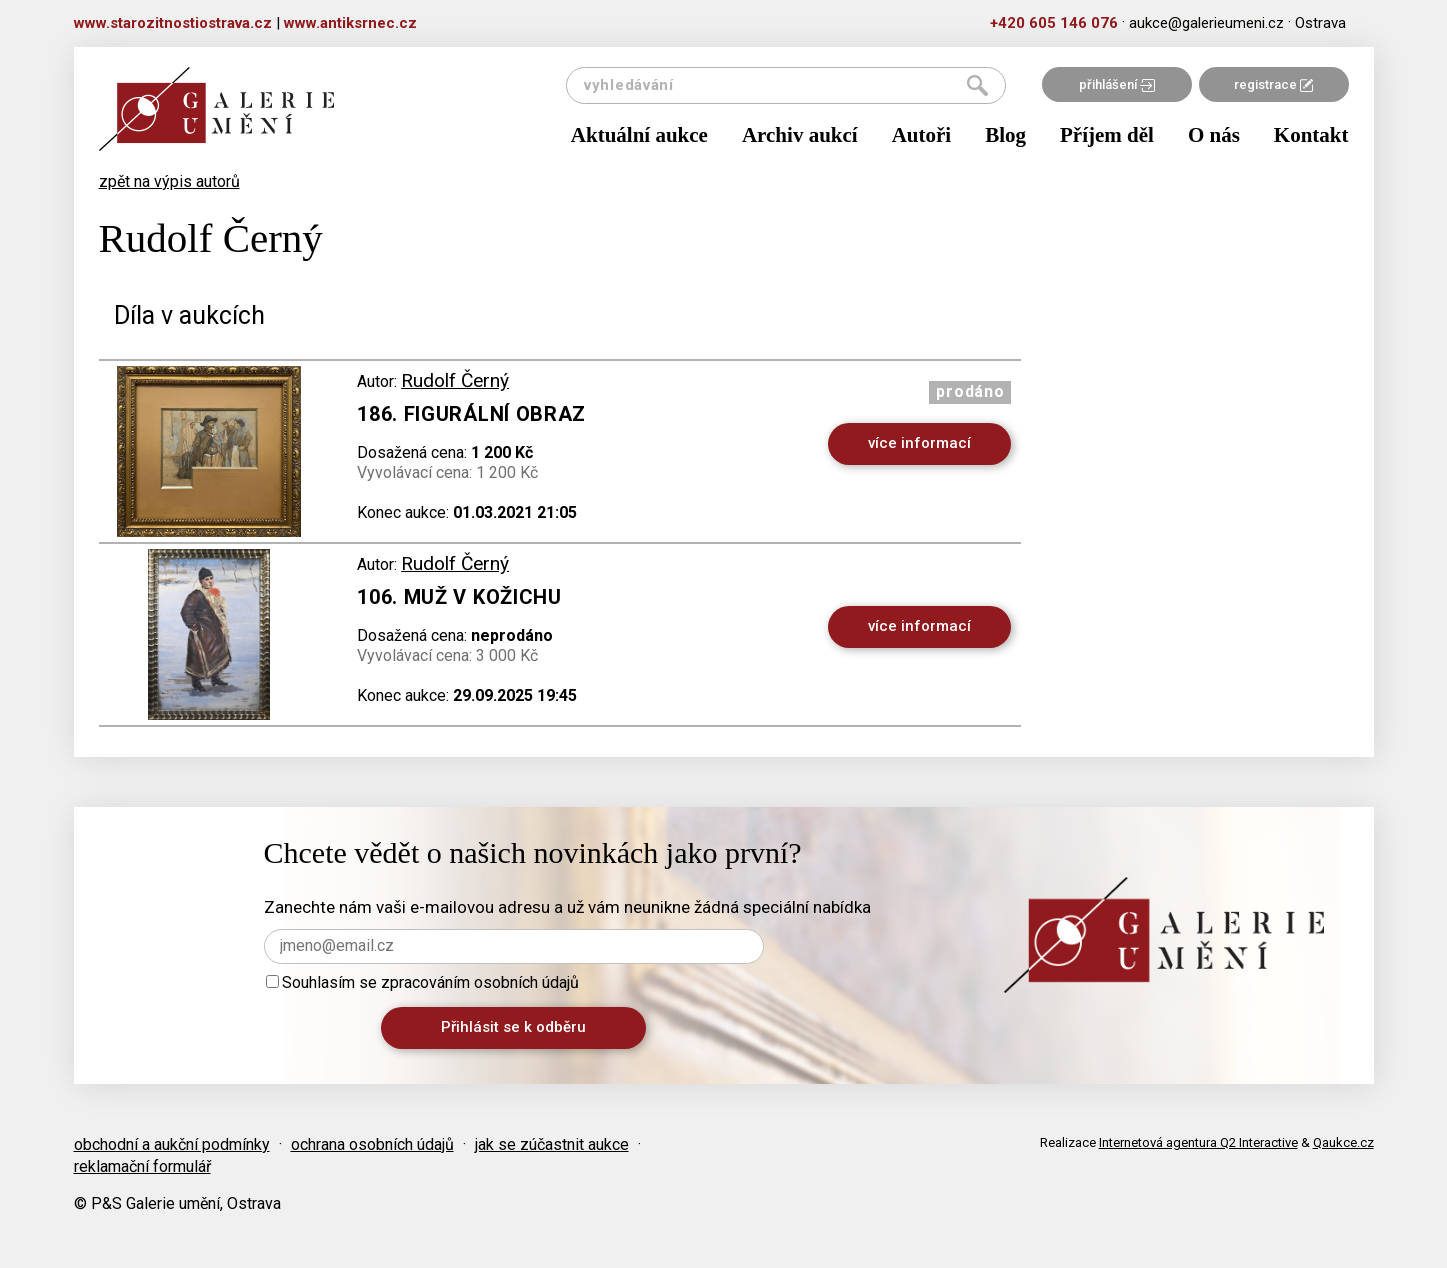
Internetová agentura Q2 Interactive (1198, 1142)
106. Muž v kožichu (459, 597)
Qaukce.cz (1343, 1142)
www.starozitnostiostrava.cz (173, 23)
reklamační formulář (142, 1166)
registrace (1273, 84)
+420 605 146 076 (1054, 23)
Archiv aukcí (800, 135)
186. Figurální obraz (471, 414)
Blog (1005, 135)
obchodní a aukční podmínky (172, 1144)
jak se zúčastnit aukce (552, 1144)
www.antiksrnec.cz (350, 23)
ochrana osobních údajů (372, 1144)
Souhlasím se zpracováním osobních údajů (422, 982)
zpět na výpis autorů (169, 181)
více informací (919, 443)
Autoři (922, 135)
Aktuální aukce (639, 135)
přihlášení (1117, 84)
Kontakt (1311, 135)
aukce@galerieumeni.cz (1206, 23)
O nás (1214, 135)
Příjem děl (1107, 135)
